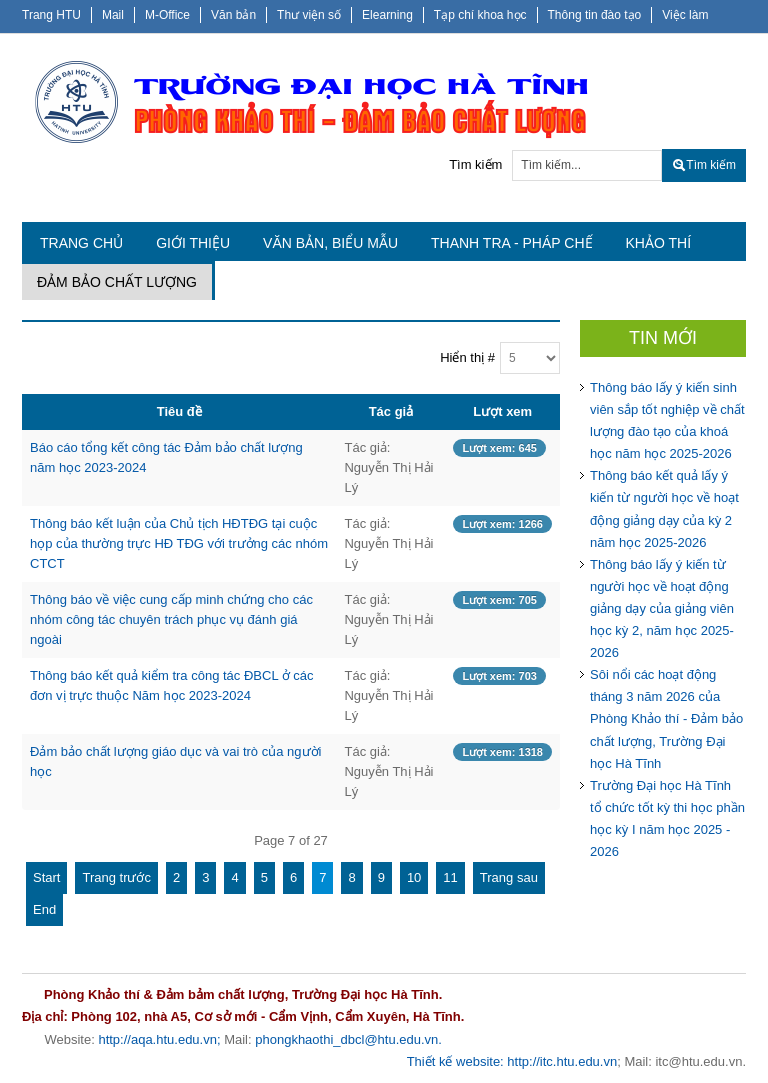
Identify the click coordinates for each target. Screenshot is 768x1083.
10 (414, 877)
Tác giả (391, 411)
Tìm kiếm (475, 164)
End (44, 909)
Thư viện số (309, 15)
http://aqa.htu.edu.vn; (159, 1039)
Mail (113, 15)
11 (450, 877)
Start (46, 877)
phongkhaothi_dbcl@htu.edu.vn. (348, 1039)
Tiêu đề (179, 411)
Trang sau (509, 877)
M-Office (167, 15)
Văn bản (233, 15)
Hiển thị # (467, 357)
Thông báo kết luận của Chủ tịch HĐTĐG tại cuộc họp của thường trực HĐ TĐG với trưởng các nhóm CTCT (179, 543)
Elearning (387, 15)
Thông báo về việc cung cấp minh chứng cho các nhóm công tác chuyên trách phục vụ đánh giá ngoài (171, 619)
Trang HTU (51, 15)
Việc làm (685, 15)
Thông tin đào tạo (595, 15)
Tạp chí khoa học (480, 15)
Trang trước (116, 877)
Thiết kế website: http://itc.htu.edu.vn (512, 1061)
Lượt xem (502, 411)
